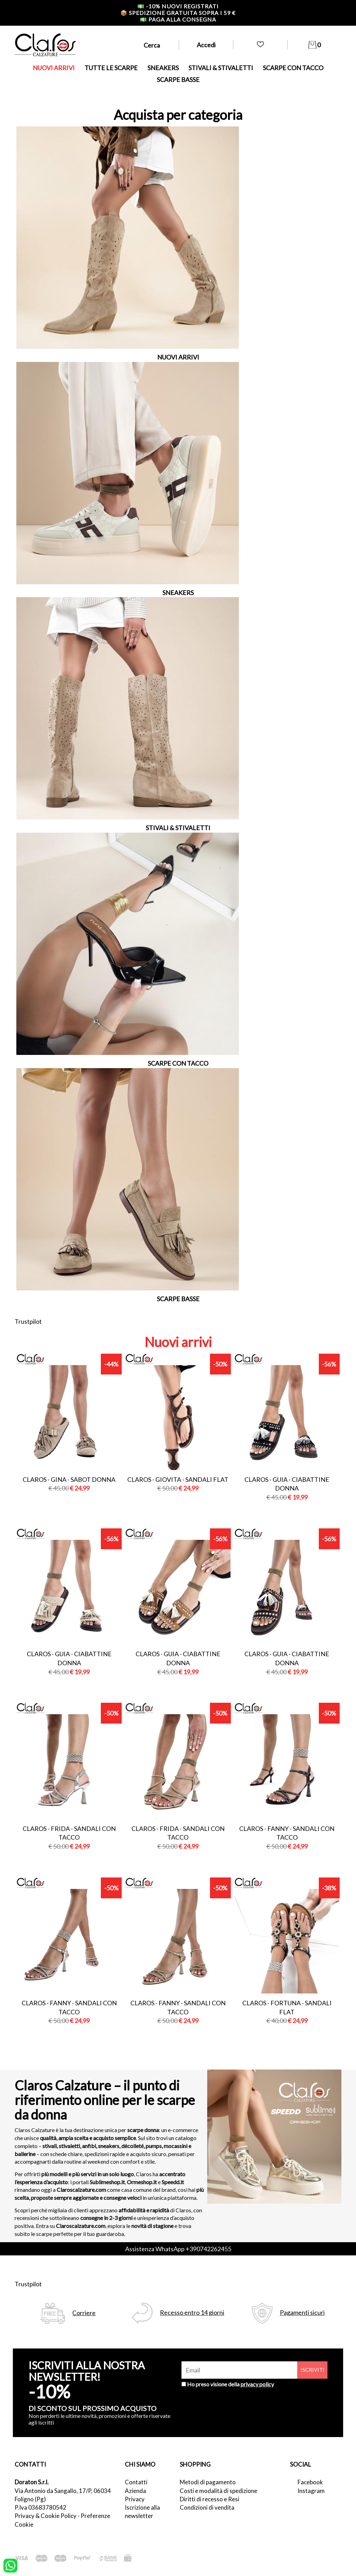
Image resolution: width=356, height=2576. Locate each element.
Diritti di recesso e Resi (209, 2499)
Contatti (136, 2482)
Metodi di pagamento (208, 2482)
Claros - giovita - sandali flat (177, 1479)
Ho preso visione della (230, 2384)
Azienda (135, 2490)
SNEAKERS (163, 68)
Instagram (311, 2490)
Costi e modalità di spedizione (218, 2490)
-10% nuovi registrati (178, 6)
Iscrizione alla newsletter (142, 2511)
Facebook (310, 2482)
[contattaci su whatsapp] (10, 2565)
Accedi (206, 45)
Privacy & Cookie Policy (45, 2515)
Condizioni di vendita (207, 2507)
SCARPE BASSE (178, 79)
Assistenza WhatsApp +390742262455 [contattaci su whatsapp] (178, 2249)
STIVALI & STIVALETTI (220, 68)
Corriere (84, 2313)
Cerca (152, 45)
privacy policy (257, 2384)
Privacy (135, 2499)
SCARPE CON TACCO (293, 68)
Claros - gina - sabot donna (69, 1479)
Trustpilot (28, 1321)
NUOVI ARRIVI (54, 68)
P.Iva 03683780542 (40, 2507)
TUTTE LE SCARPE (111, 68)
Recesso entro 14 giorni (192, 2312)
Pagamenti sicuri (302, 2312)
